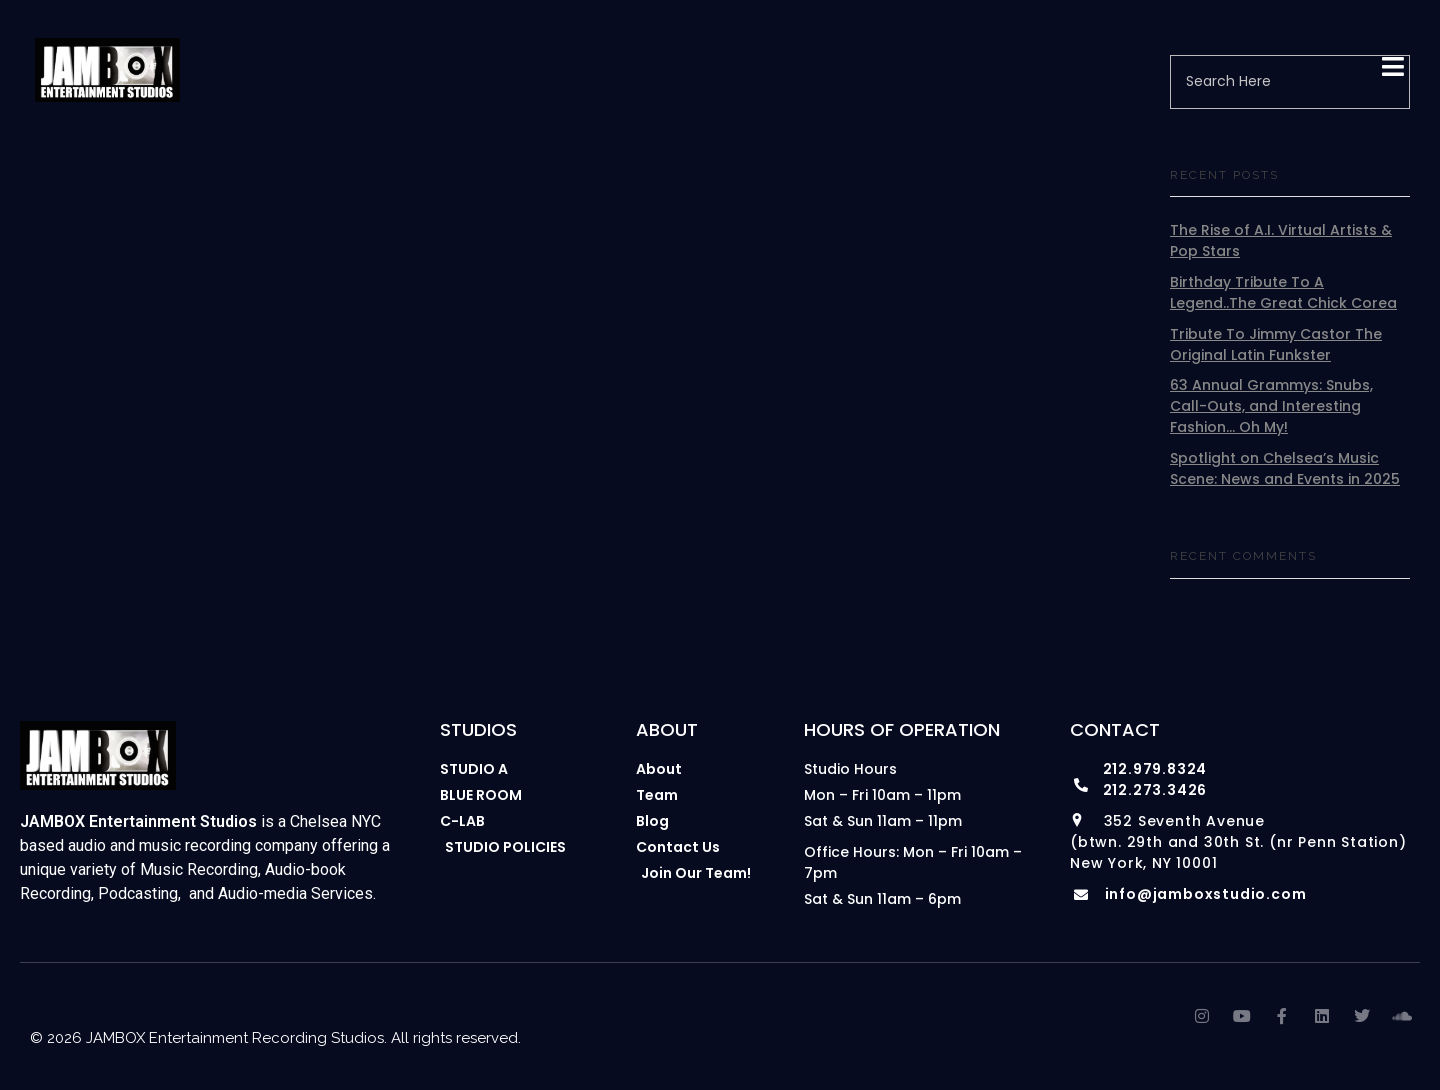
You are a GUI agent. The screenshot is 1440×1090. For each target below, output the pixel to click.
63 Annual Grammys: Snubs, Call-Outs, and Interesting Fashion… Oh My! (1271, 406)
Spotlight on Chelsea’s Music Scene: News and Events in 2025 (1285, 468)
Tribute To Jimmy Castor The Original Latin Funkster (1276, 344)
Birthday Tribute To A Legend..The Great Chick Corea (1283, 292)
